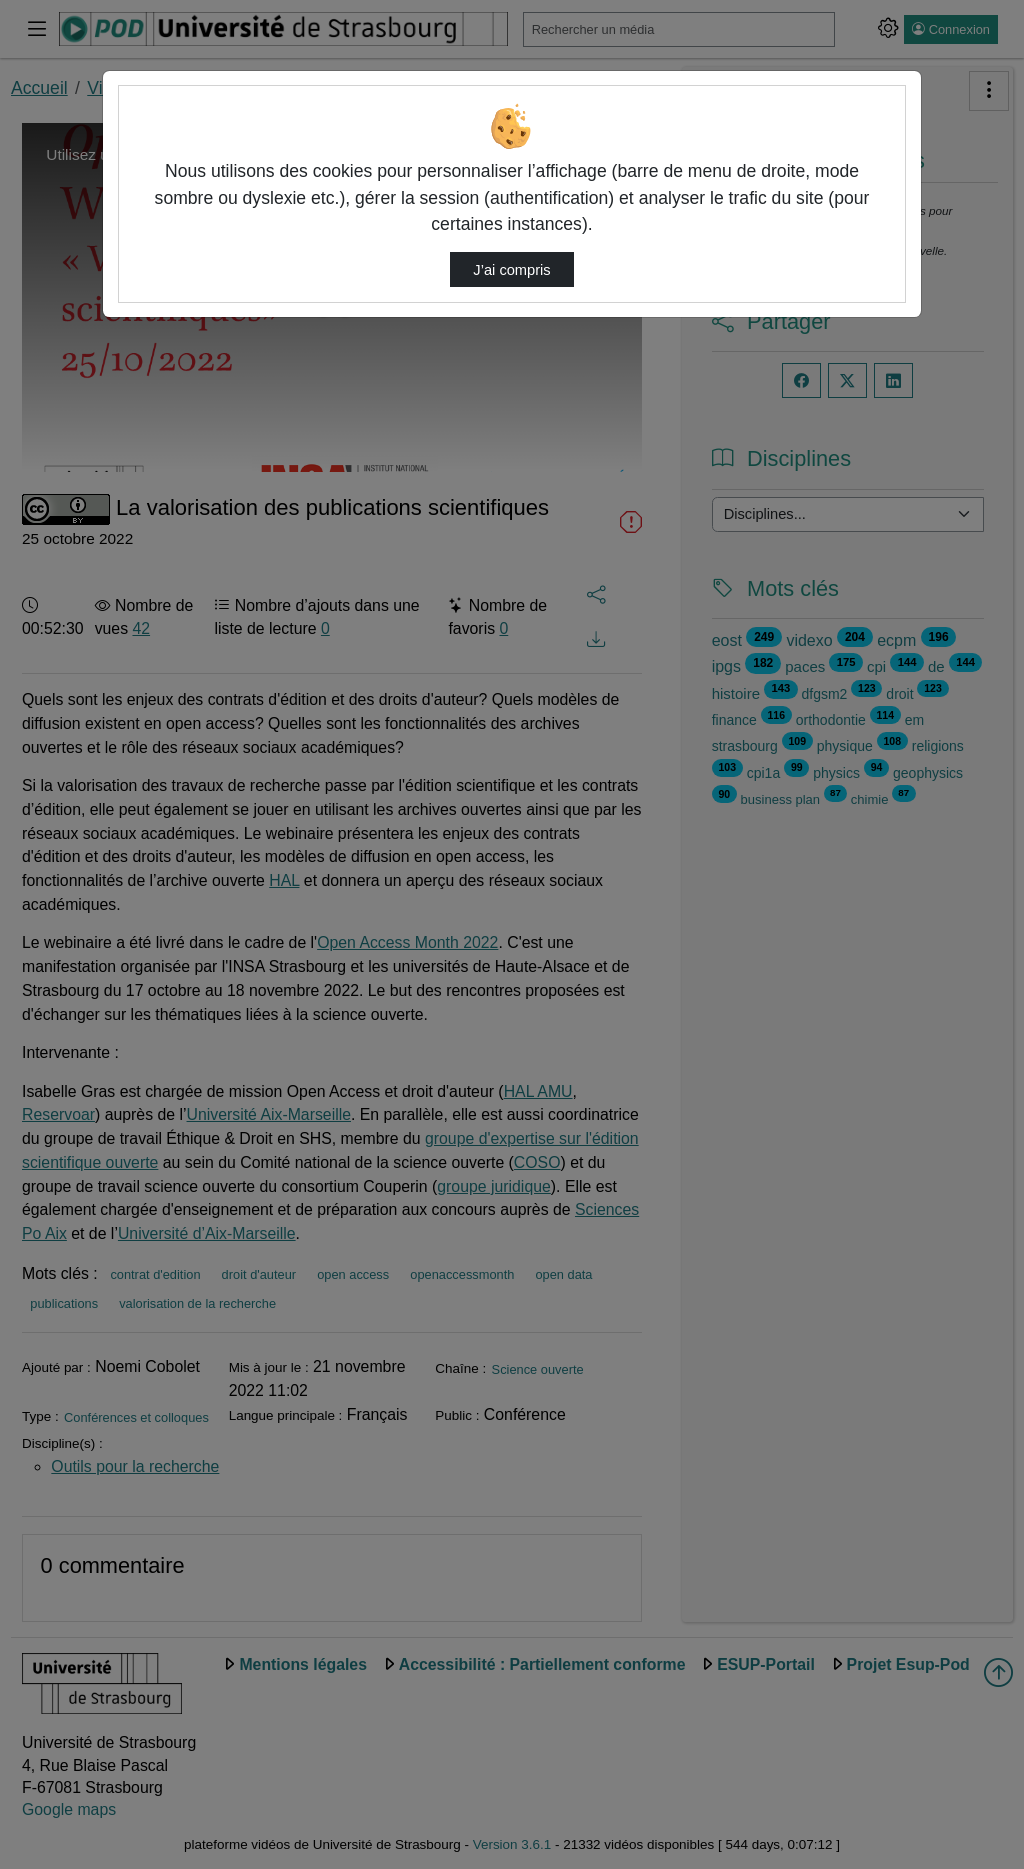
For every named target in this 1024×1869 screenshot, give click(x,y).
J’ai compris (511, 270)
